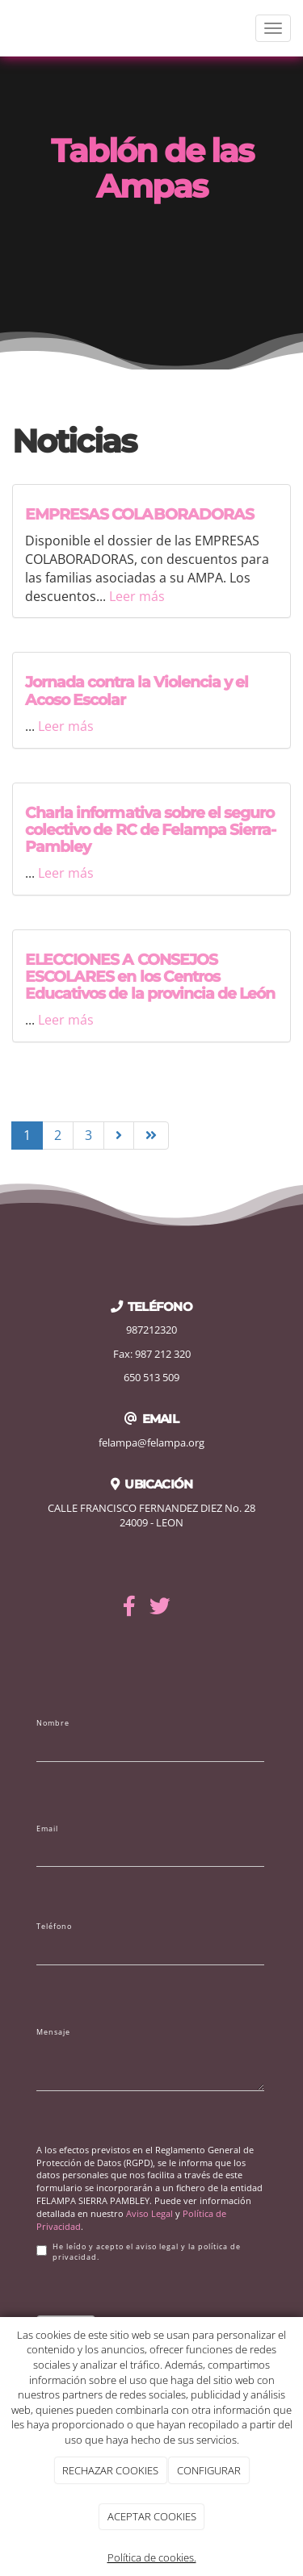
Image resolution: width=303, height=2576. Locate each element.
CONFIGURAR (209, 2470)
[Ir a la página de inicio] (8, 28)
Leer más (137, 596)
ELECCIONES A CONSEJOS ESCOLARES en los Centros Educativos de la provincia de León (150, 976)
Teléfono (54, 1926)
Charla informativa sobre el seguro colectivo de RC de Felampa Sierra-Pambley (150, 829)
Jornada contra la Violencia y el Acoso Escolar (136, 690)
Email (47, 1829)
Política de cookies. (151, 2557)
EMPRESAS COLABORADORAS (139, 514)
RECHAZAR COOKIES (110, 2470)
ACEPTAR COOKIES (151, 2516)
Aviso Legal (149, 2213)
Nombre (52, 1723)
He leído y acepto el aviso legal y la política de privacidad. (138, 2252)
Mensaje (53, 2032)
